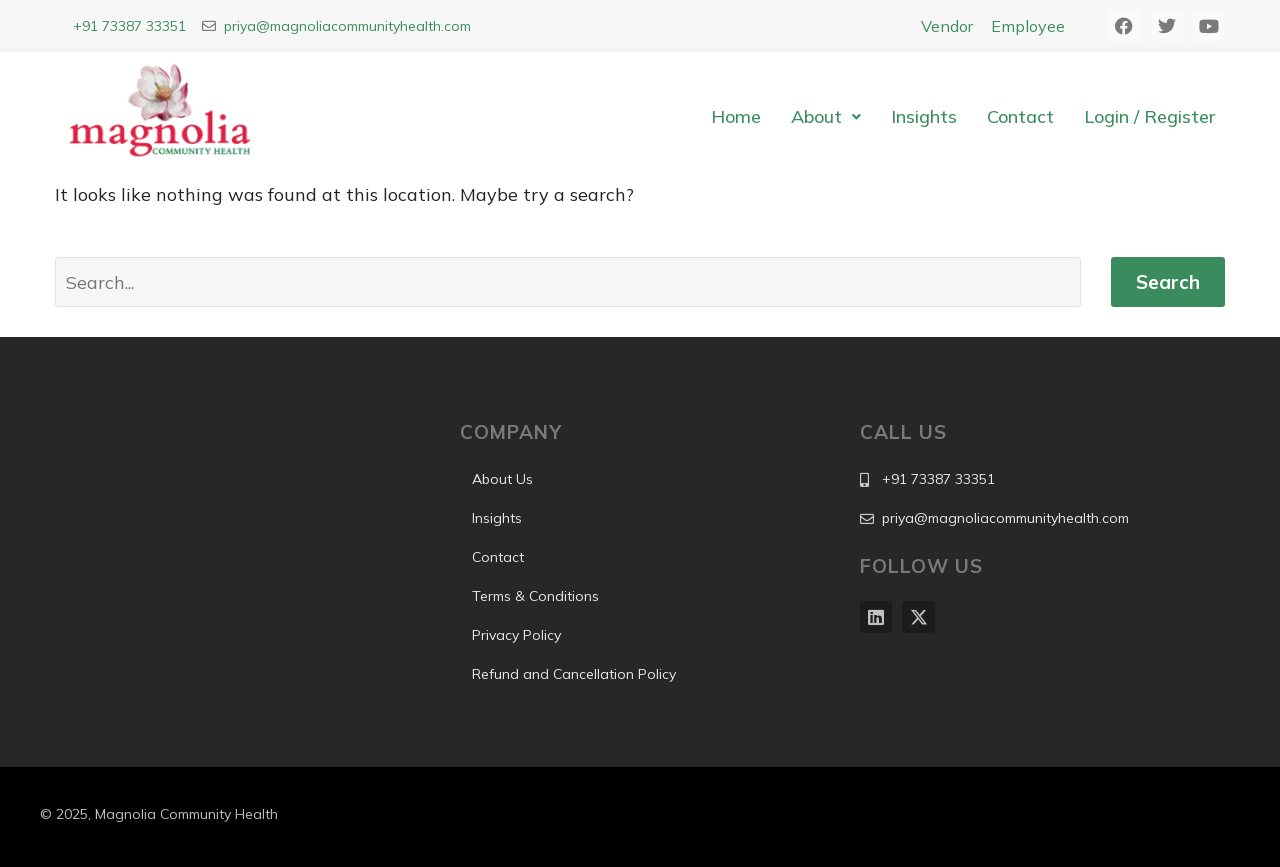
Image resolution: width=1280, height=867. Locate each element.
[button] (826, 117)
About (826, 116)
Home (736, 116)
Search (1168, 282)
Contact (1020, 116)
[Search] (568, 282)
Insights (924, 116)
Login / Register (1149, 116)
